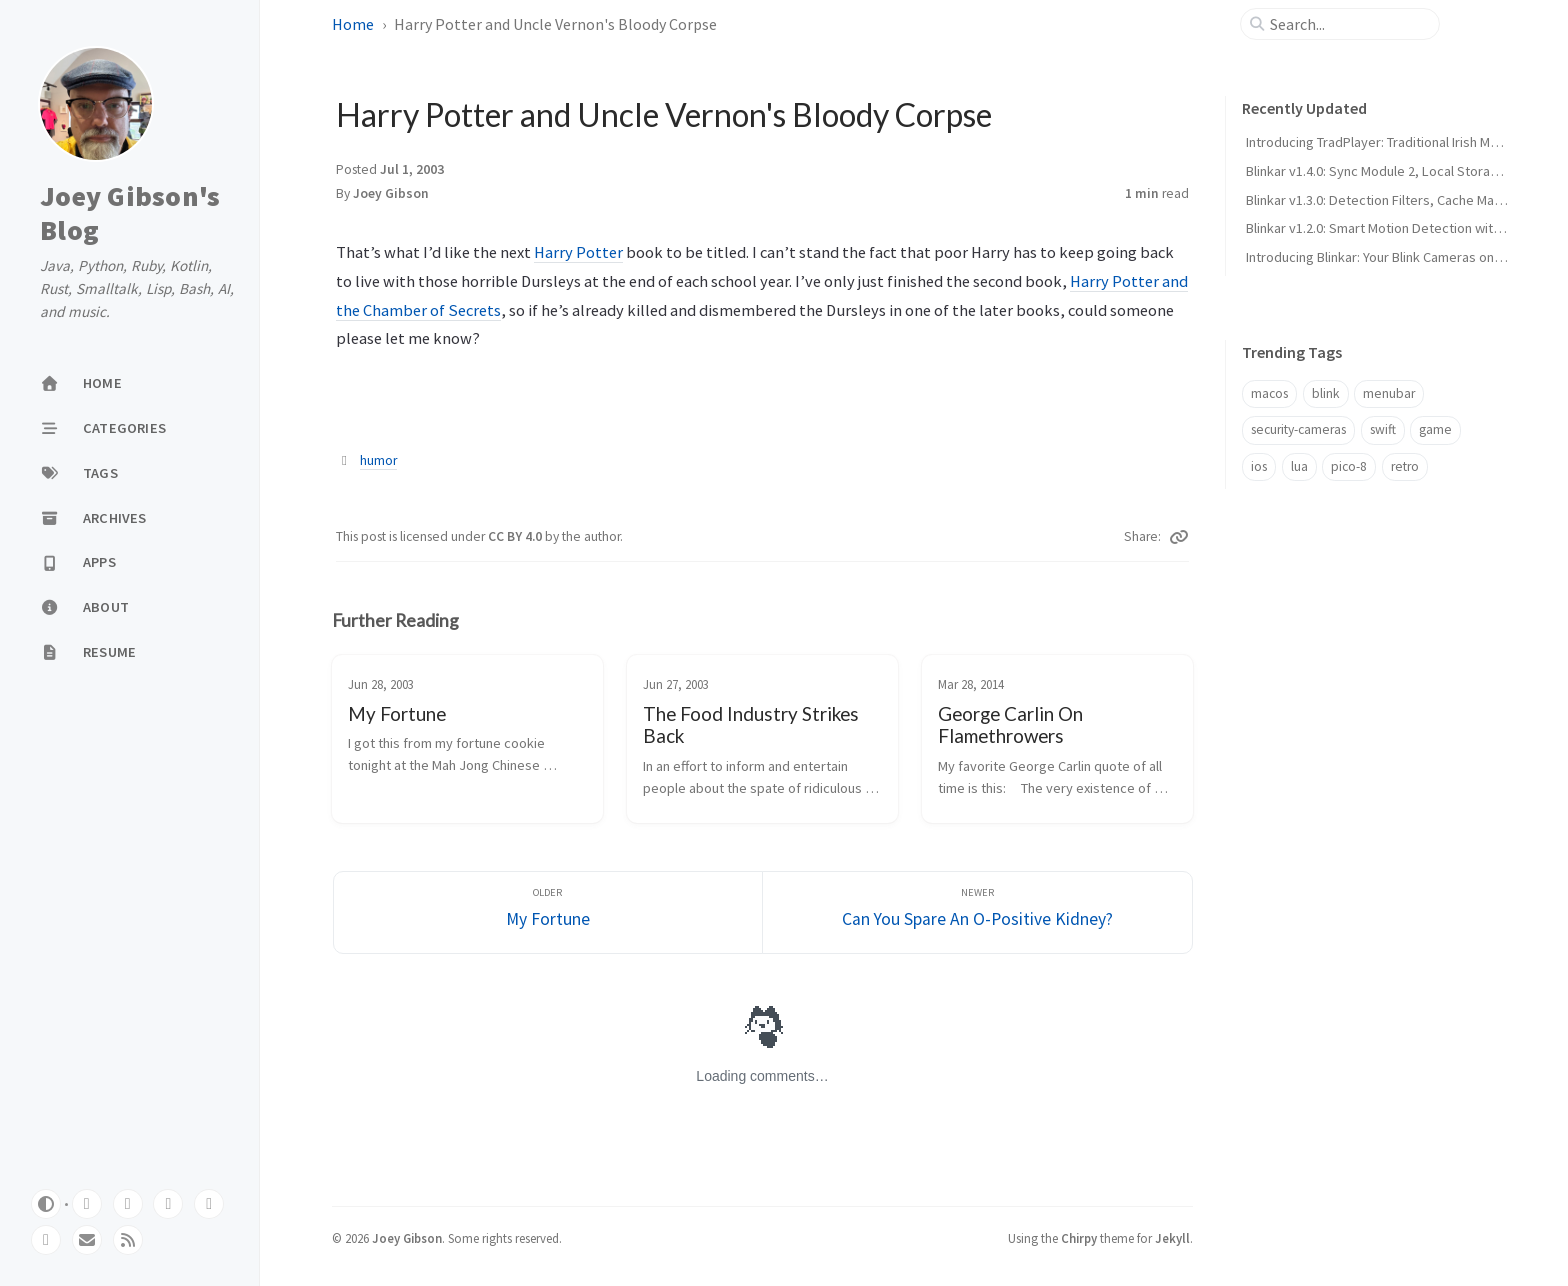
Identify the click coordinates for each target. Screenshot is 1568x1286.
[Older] (548, 912)
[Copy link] (1179, 537)
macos (1269, 393)
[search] (1348, 24)
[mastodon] (128, 1204)
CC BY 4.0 (516, 536)
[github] (87, 1204)
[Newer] (977, 912)
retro (1405, 466)
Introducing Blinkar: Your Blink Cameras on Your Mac (1398, 257)
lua (1299, 466)
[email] (87, 1240)
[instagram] (46, 1240)
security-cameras (1298, 429)
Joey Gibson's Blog (130, 213)
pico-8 (1349, 466)
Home (353, 24)
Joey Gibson (391, 193)
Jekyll (1172, 1238)
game (1435, 429)
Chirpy (1079, 1238)
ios (1259, 466)
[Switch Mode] (46, 1204)
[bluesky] (168, 1204)
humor (378, 460)
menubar (1389, 393)
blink (1326, 393)
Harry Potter (578, 252)
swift (1383, 429)
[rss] (128, 1240)
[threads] (209, 1204)
